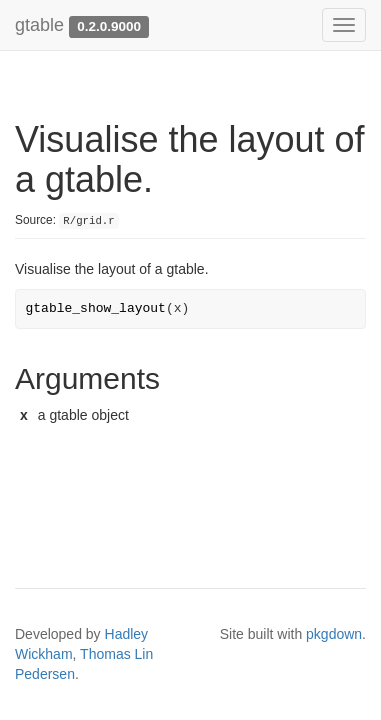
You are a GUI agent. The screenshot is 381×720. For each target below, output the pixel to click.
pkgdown (334, 634)
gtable (39, 25)
